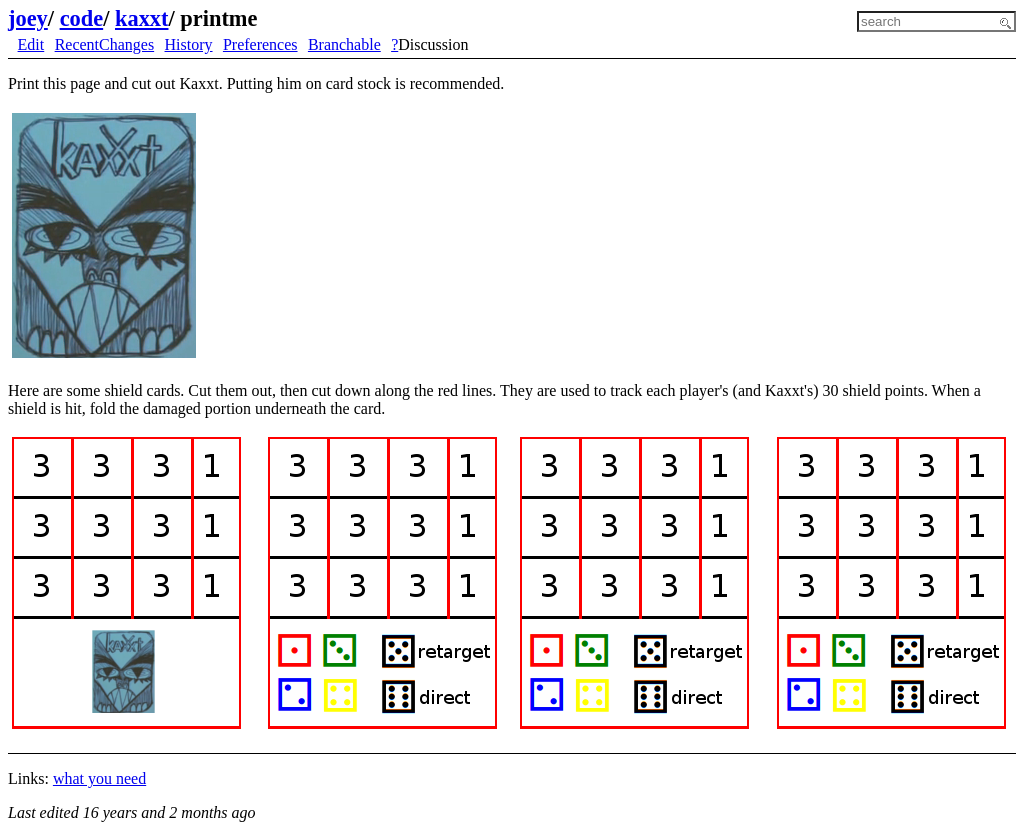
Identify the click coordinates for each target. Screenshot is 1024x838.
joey (28, 18)
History (189, 44)
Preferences (260, 44)
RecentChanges (105, 44)
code (82, 18)
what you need (99, 778)
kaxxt (142, 18)
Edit (31, 44)
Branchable (344, 44)
